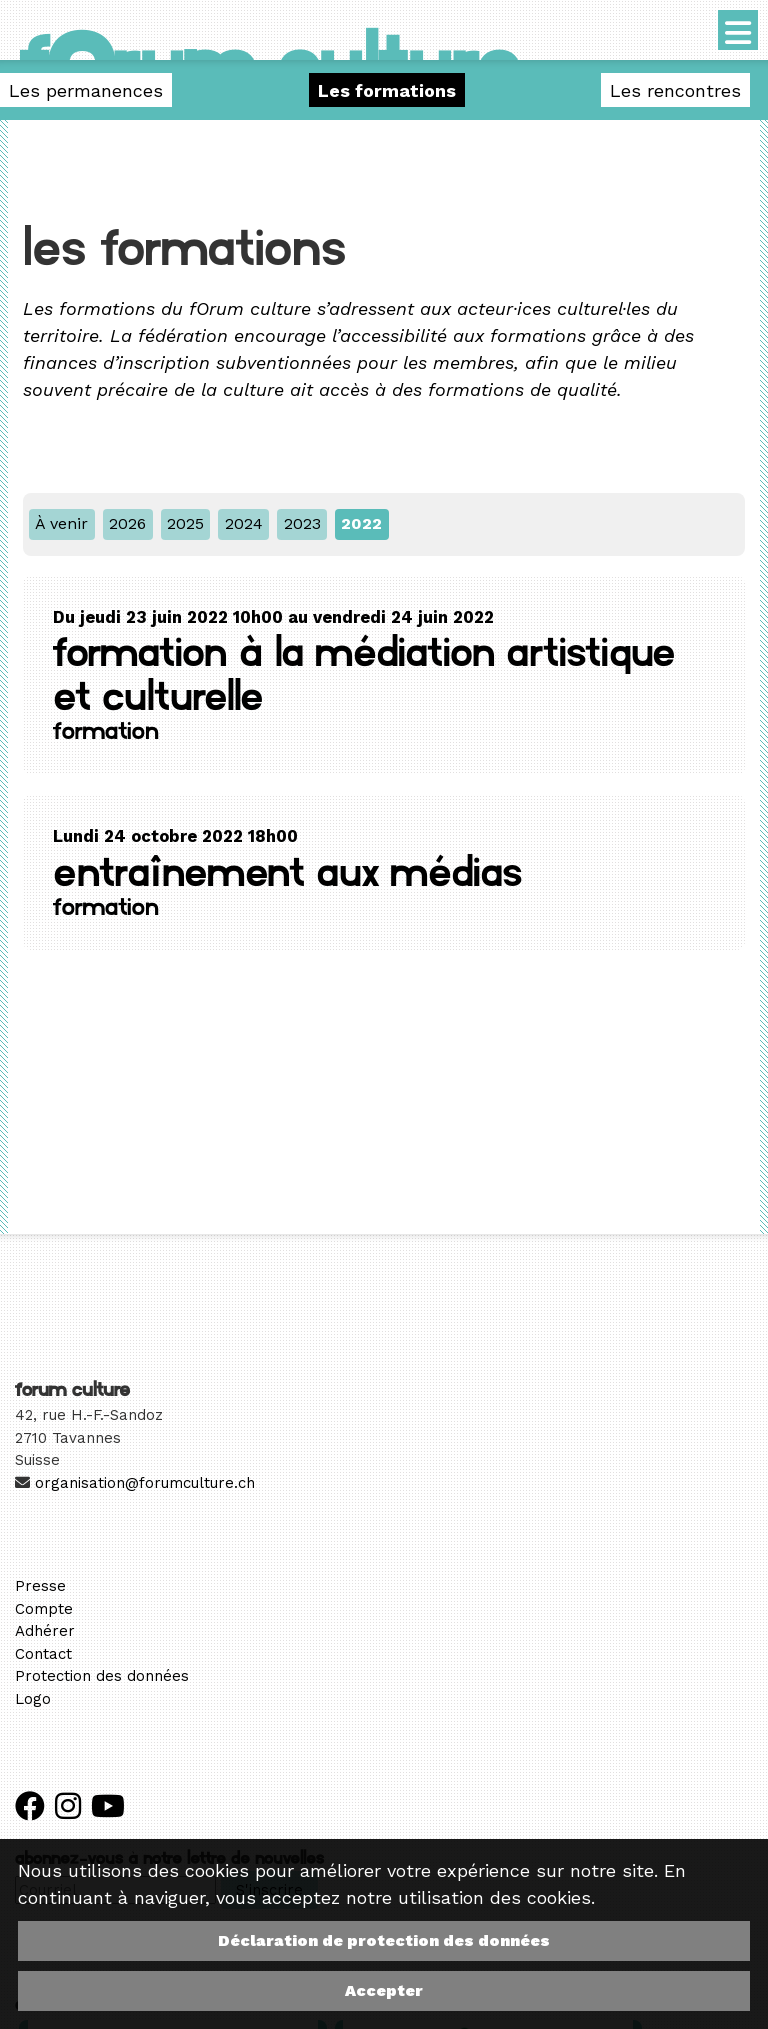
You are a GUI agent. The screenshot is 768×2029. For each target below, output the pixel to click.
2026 (127, 523)
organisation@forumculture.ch (145, 1483)
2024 (244, 523)
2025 (185, 523)
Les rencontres (675, 90)
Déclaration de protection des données (384, 1940)
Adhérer (45, 1631)
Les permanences (86, 90)
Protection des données (102, 1676)
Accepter (384, 1990)
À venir (61, 523)
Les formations (387, 90)
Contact (43, 1654)
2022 (361, 523)
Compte (44, 1609)
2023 (302, 523)
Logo (33, 1699)
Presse (40, 1586)
